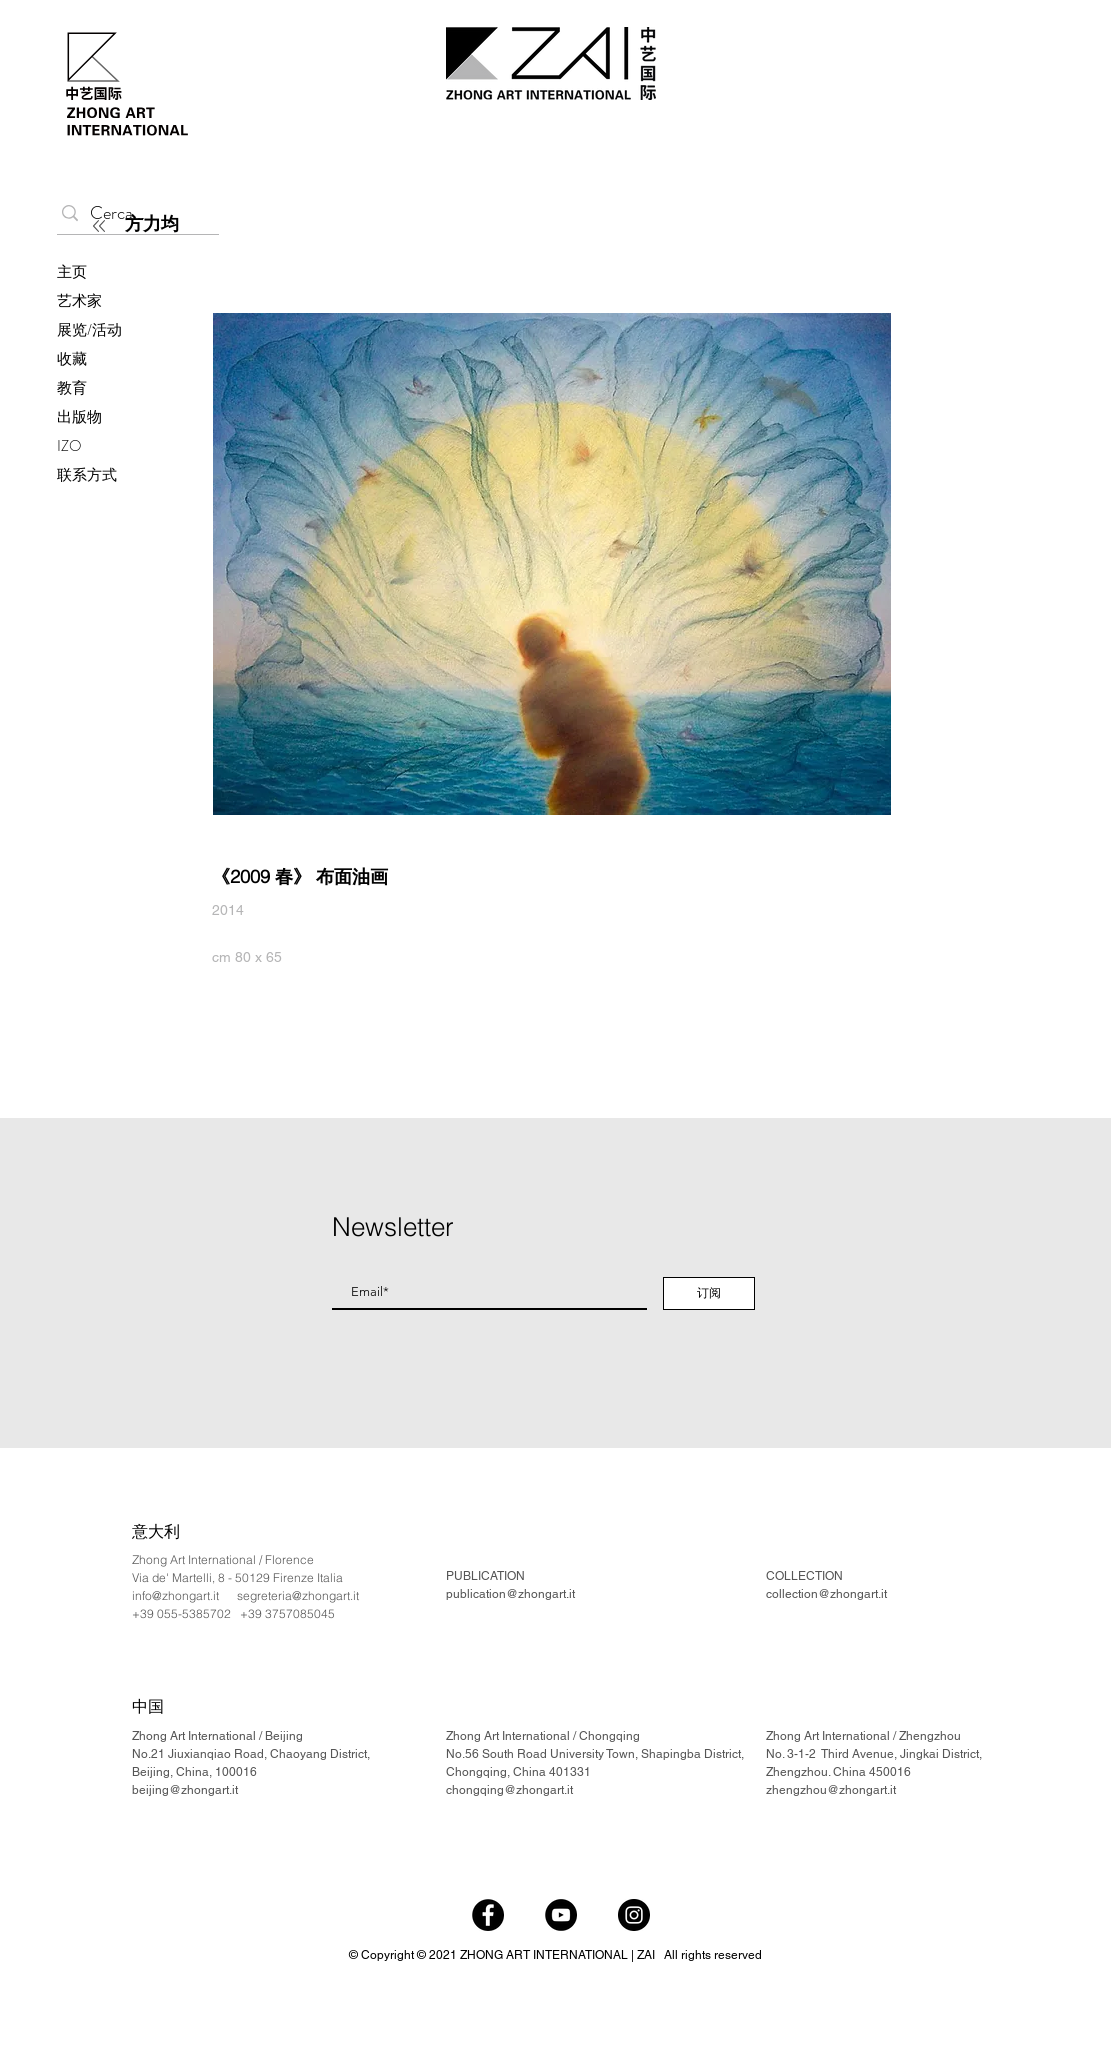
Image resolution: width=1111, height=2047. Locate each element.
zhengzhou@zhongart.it (831, 1790)
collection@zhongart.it (826, 1594)
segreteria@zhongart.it (298, 1595)
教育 (72, 388)
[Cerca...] (133, 213)
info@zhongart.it (175, 1595)
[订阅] (709, 1293)
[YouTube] (561, 1915)
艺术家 (79, 301)
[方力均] (241, 224)
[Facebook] (488, 1915)
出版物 (79, 417)
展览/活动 (89, 330)
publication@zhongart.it (510, 1594)
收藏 (72, 359)
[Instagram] (634, 1915)
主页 (72, 272)
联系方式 (87, 475)
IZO (69, 446)
